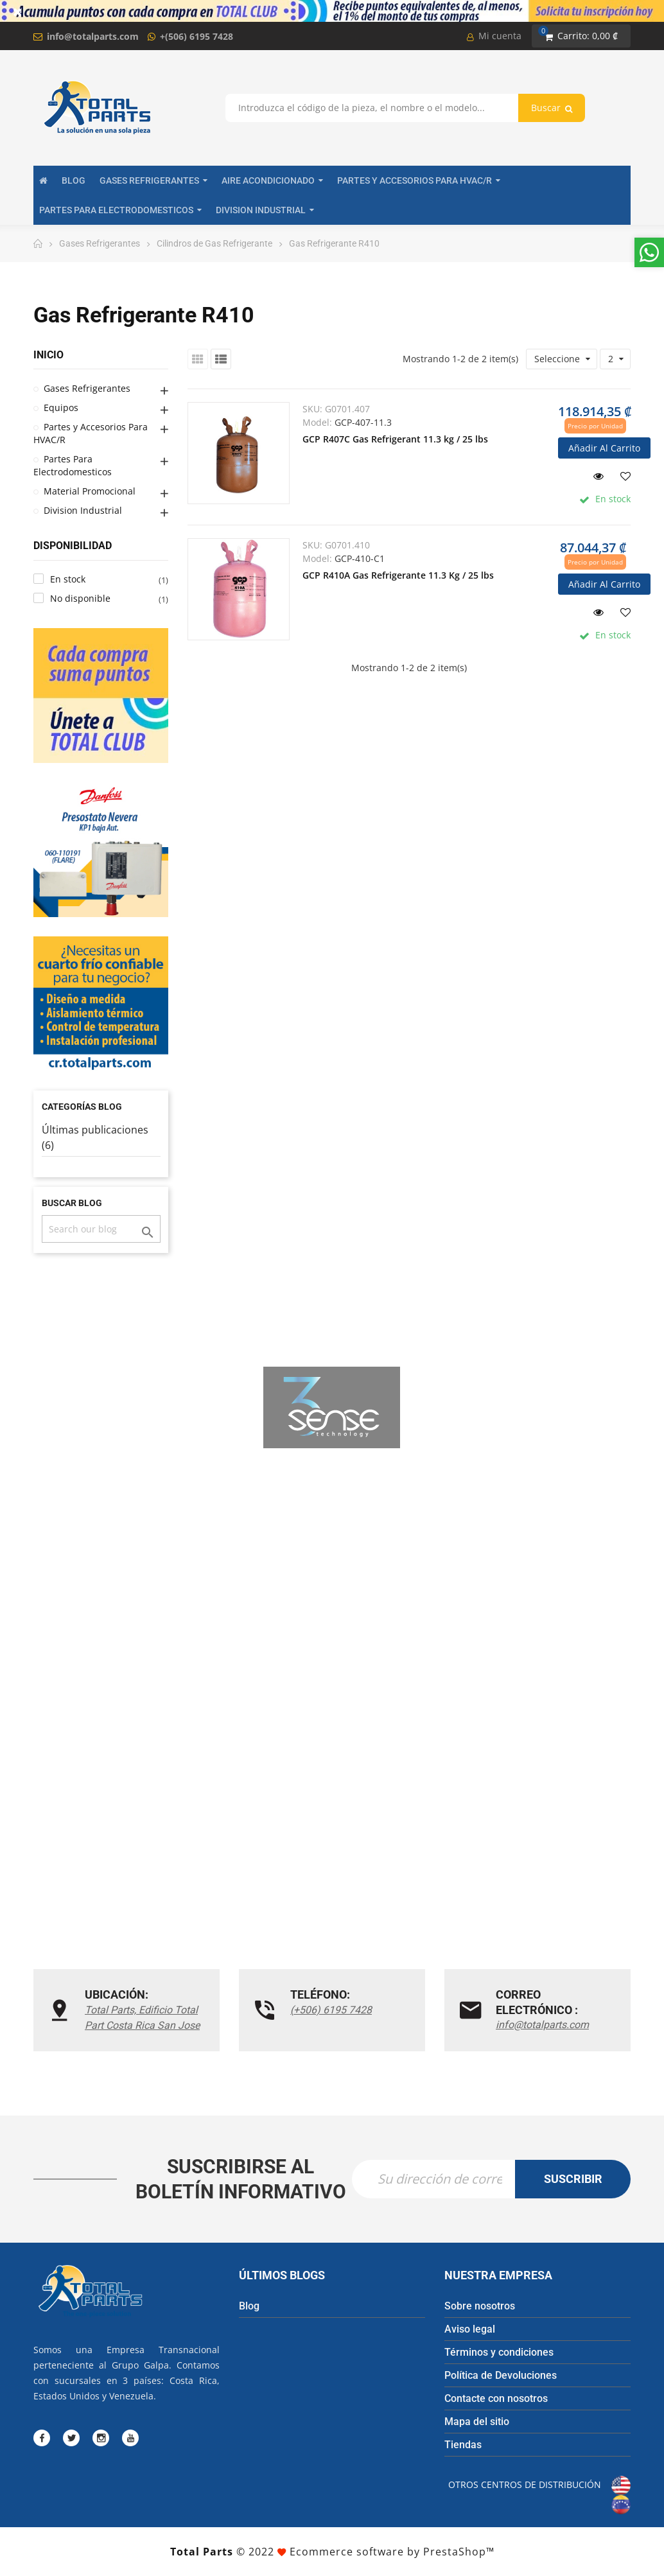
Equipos (61, 407)
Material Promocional (89, 491)
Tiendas (463, 2445)
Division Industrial (83, 510)
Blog (249, 2306)
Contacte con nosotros (496, 2398)
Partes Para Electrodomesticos (72, 465)
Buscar (551, 107)
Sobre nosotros (479, 2306)
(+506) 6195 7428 (331, 2010)
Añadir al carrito (604, 448)
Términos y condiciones (499, 2352)
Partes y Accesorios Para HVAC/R (90, 433)
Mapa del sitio (476, 2421)
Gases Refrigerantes (87, 388)
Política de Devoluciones (500, 2375)
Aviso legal (469, 2329)
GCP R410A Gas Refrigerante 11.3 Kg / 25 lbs (398, 575)
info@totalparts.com (93, 36)
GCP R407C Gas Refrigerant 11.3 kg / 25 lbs (395, 439)
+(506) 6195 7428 (196, 36)
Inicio (48, 355)
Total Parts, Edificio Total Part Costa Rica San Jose (142, 2017)
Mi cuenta (494, 36)
